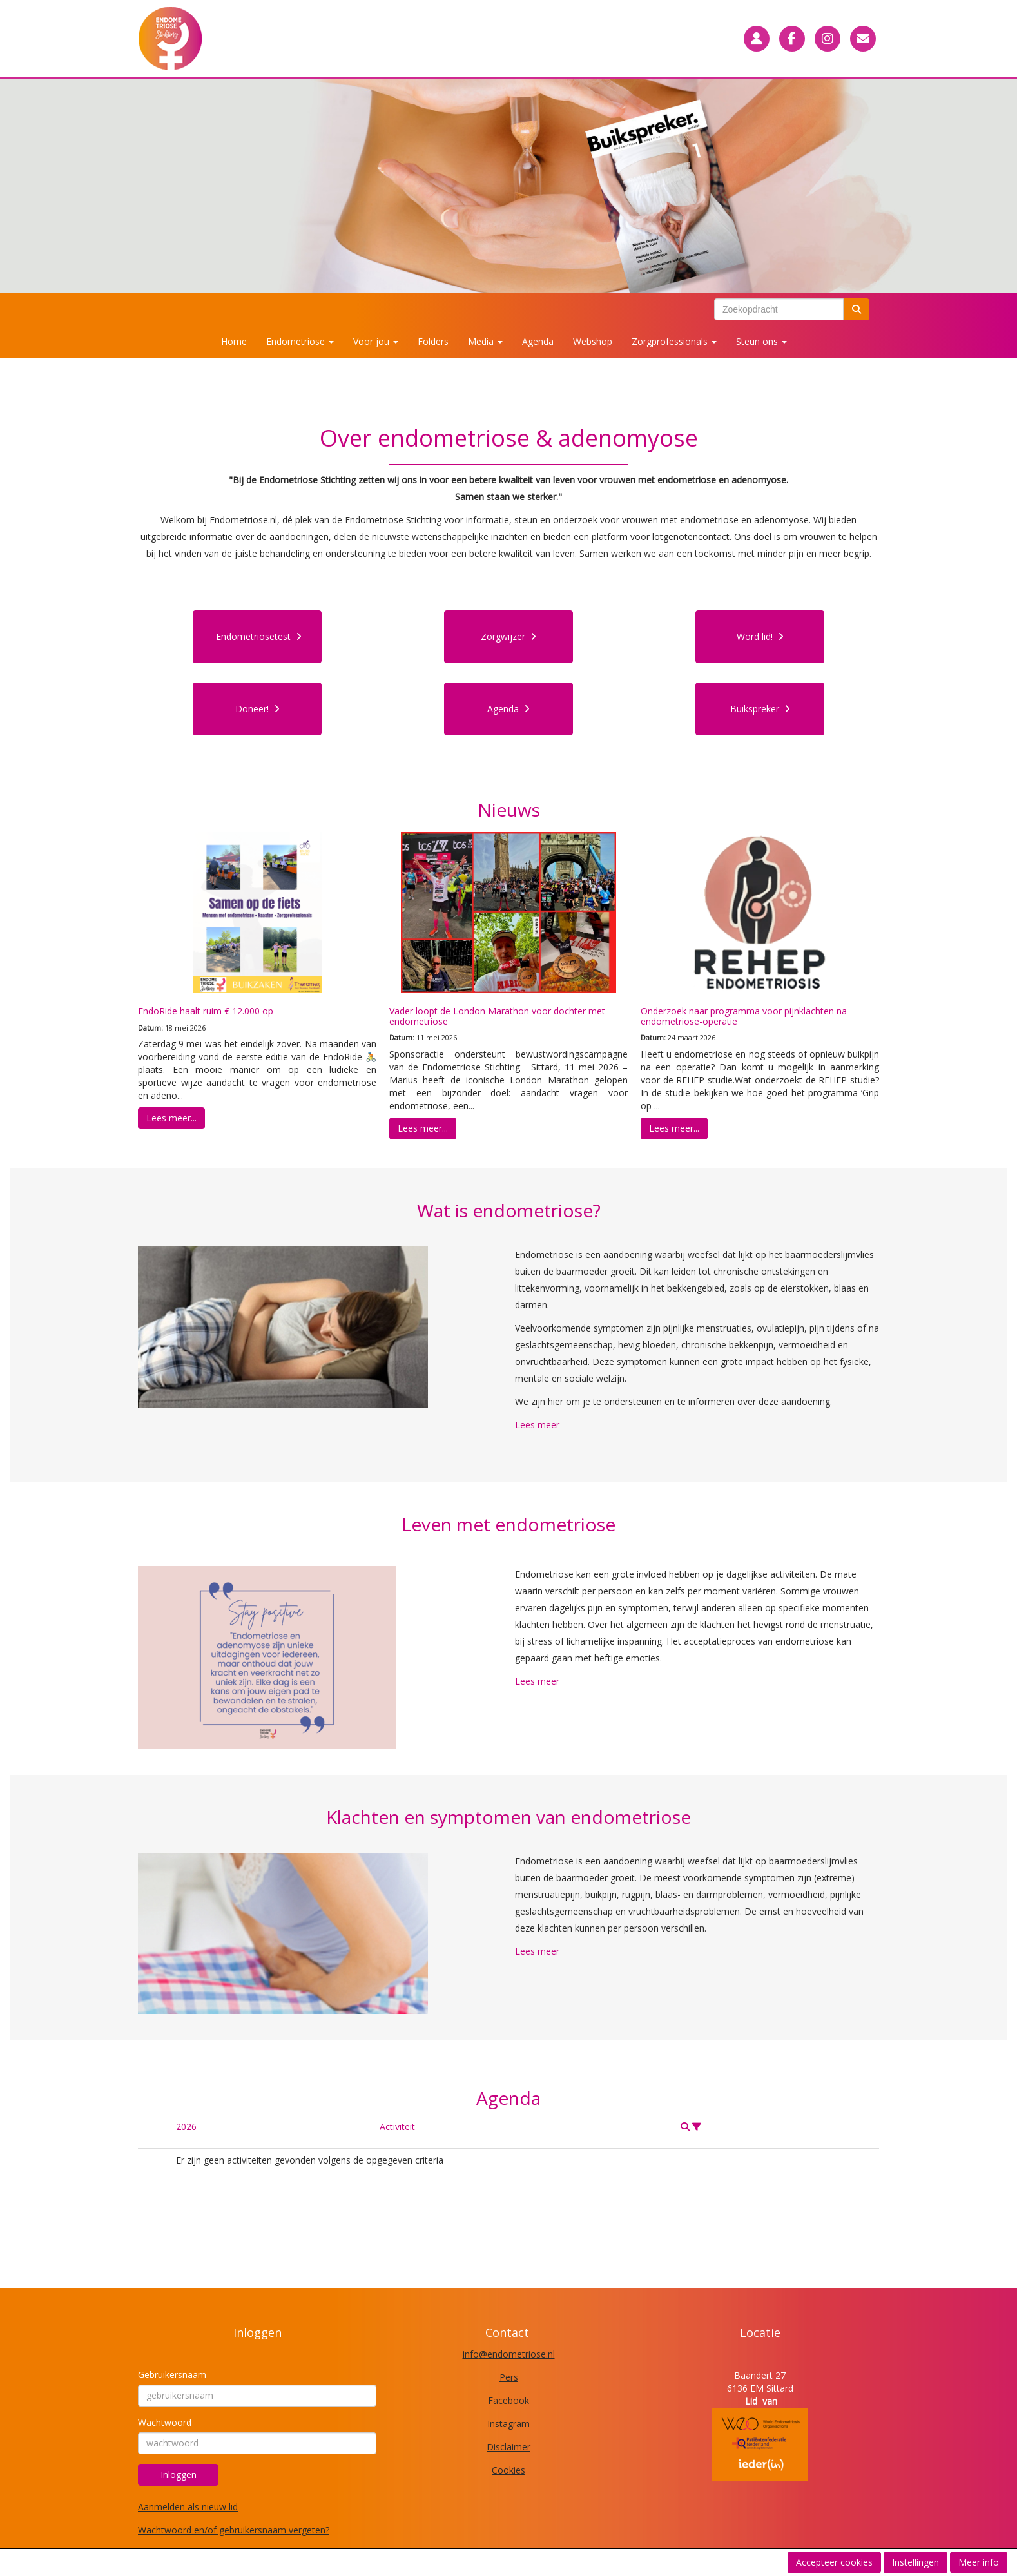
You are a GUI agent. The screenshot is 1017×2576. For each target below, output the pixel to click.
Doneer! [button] (257, 708)
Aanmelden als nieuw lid (188, 2507)
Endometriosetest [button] (259, 636)
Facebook (508, 2400)
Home (234, 341)
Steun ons (761, 341)
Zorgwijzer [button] (508, 636)
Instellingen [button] (915, 2562)
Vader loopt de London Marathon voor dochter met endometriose (497, 1016)
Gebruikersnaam (172, 2374)
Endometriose (300, 341)
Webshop (592, 341)
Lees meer (537, 1425)
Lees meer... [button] (171, 1118)
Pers (508, 2377)
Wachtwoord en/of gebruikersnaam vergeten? (233, 2530)
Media (485, 341)
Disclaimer (508, 2447)
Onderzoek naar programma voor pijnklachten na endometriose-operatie (744, 1016)
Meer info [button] (978, 2562)
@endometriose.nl (509, 2354)
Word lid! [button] (760, 636)
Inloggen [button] (178, 2474)
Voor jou (375, 341)
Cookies (508, 2470)
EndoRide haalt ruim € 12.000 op (205, 1011)
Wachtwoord (164, 2422)
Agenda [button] (508, 708)
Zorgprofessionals (674, 341)
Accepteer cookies (834, 2562)
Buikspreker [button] (760, 708)
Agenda (538, 341)
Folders (433, 341)
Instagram (508, 2423)
